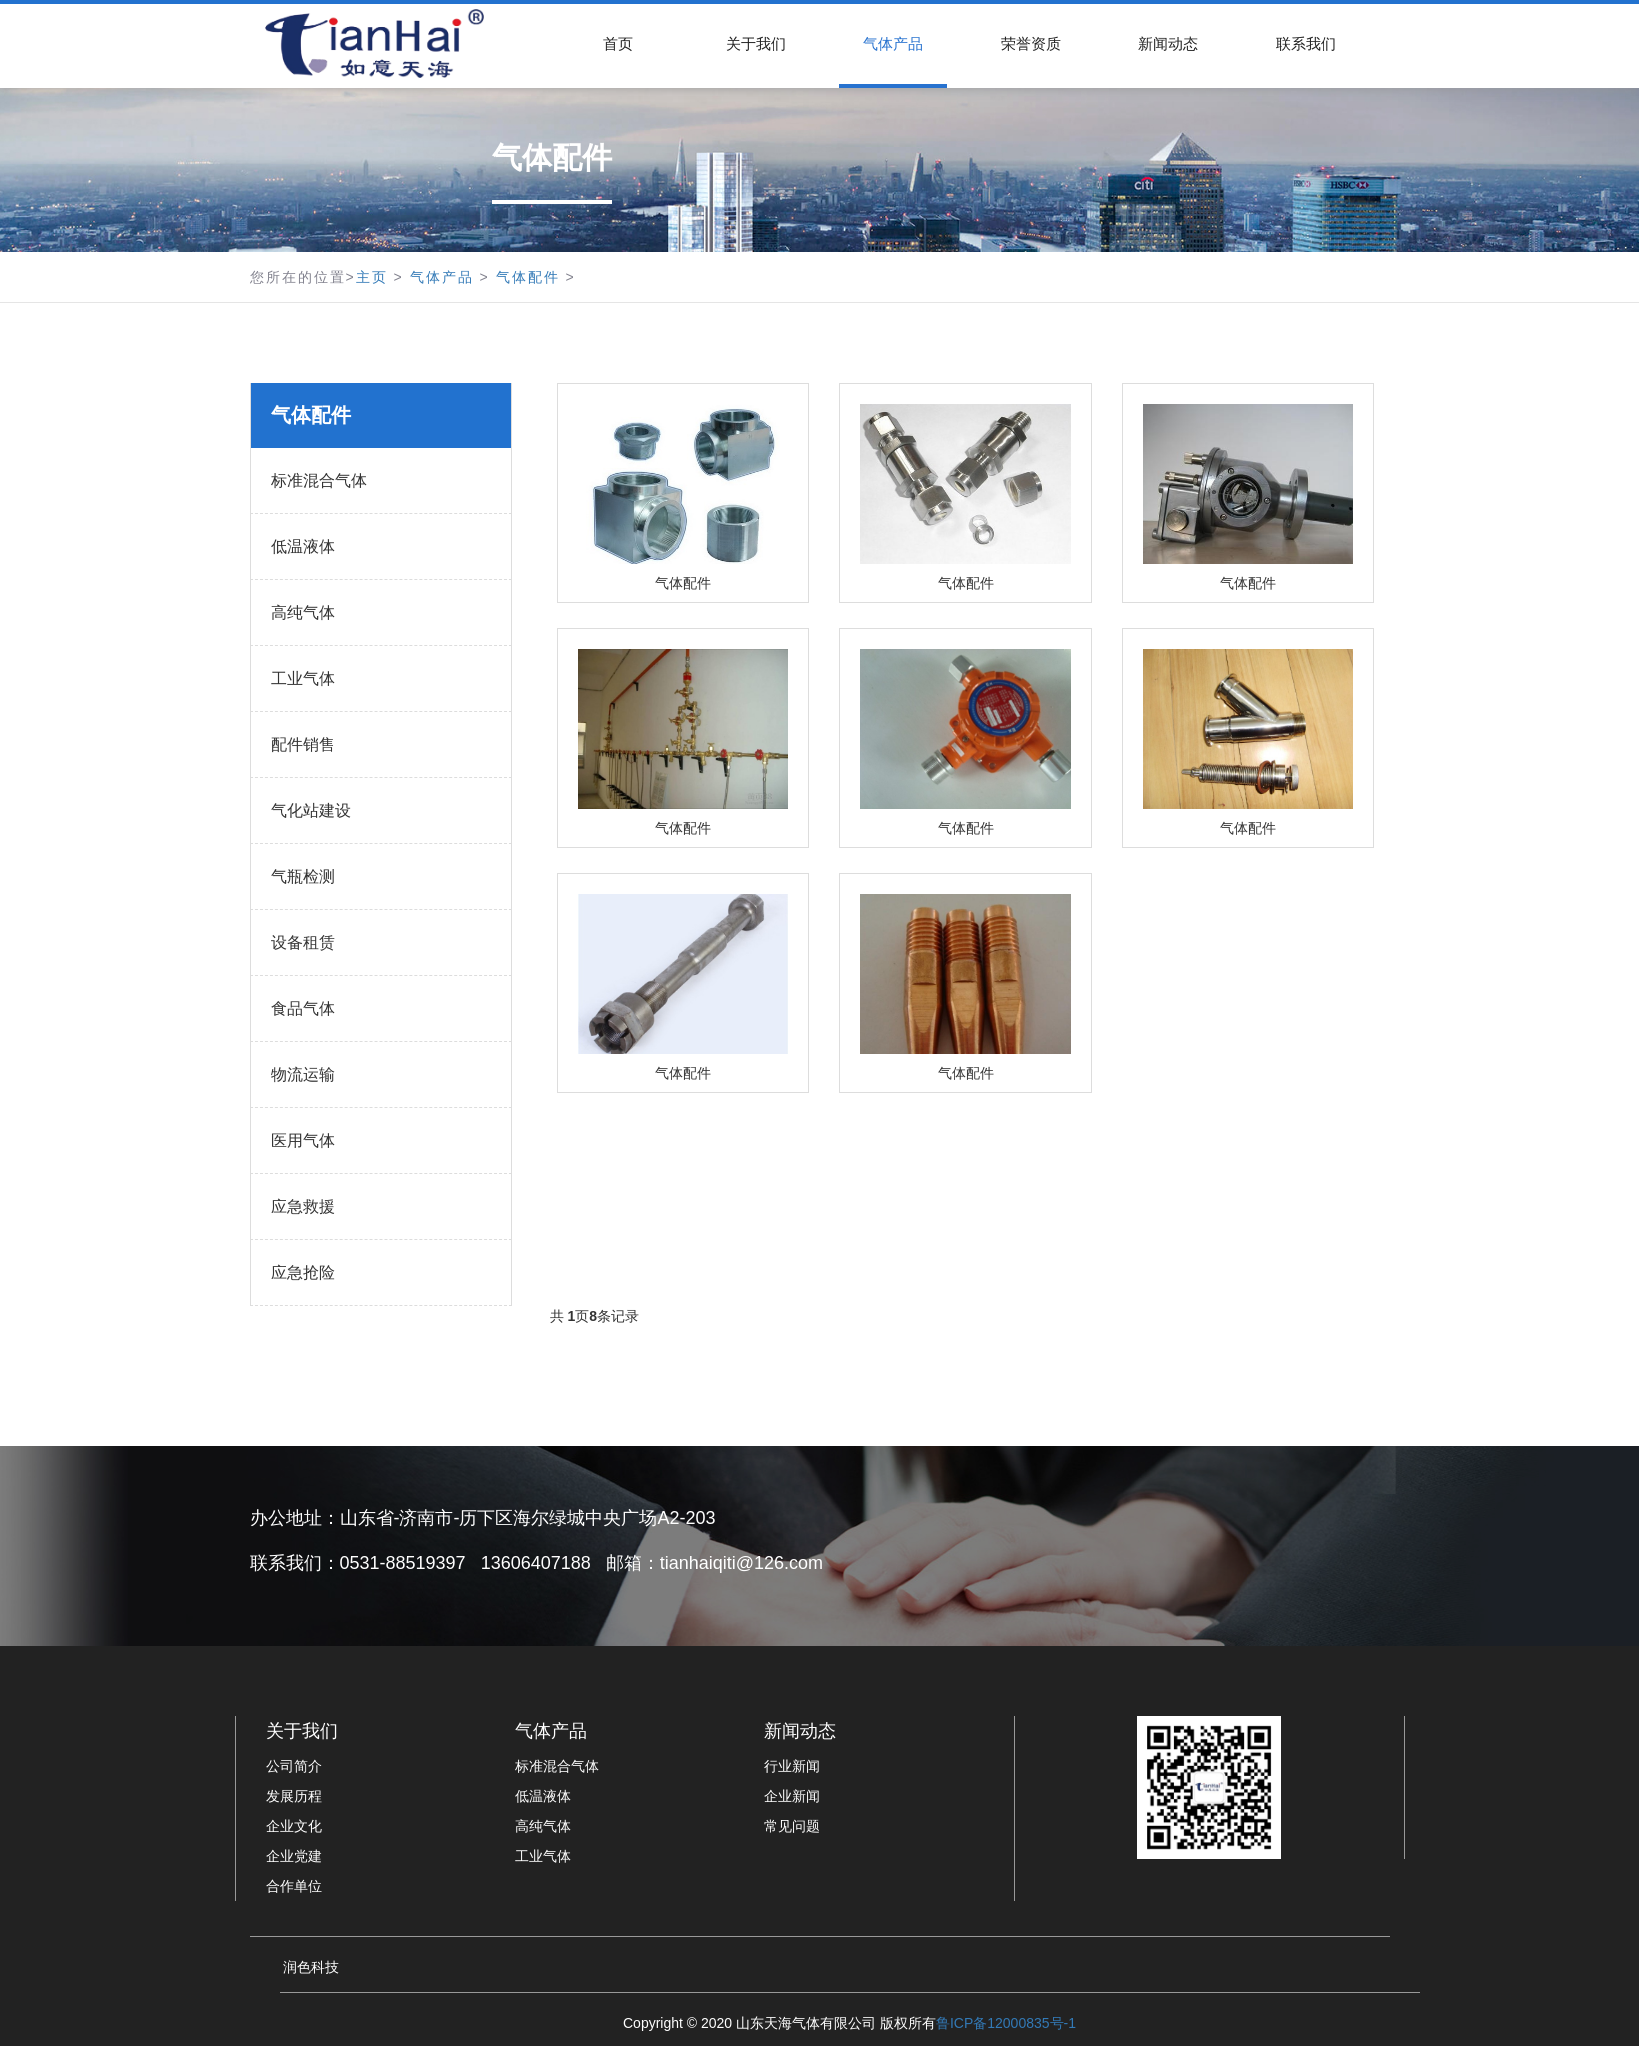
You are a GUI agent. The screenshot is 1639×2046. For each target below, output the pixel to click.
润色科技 (311, 1967)
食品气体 (303, 1008)
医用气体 (303, 1140)
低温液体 (303, 546)
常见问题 (792, 1826)
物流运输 (303, 1074)
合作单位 (294, 1886)
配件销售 (303, 744)
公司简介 (294, 1766)
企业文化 (294, 1826)
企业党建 (294, 1856)
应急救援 (303, 1206)
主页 (372, 277)
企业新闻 (792, 1796)
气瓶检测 (303, 876)
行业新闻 (792, 1766)
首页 (618, 43)
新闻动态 (1168, 43)
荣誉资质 (1031, 43)
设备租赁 (303, 942)
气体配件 (528, 277)
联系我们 (1306, 43)
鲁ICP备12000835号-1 (1006, 2023)
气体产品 (893, 43)
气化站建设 (311, 810)
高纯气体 (303, 612)
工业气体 (303, 678)
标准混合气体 (319, 480)
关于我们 (756, 43)
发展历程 (294, 1796)
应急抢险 (303, 1272)
